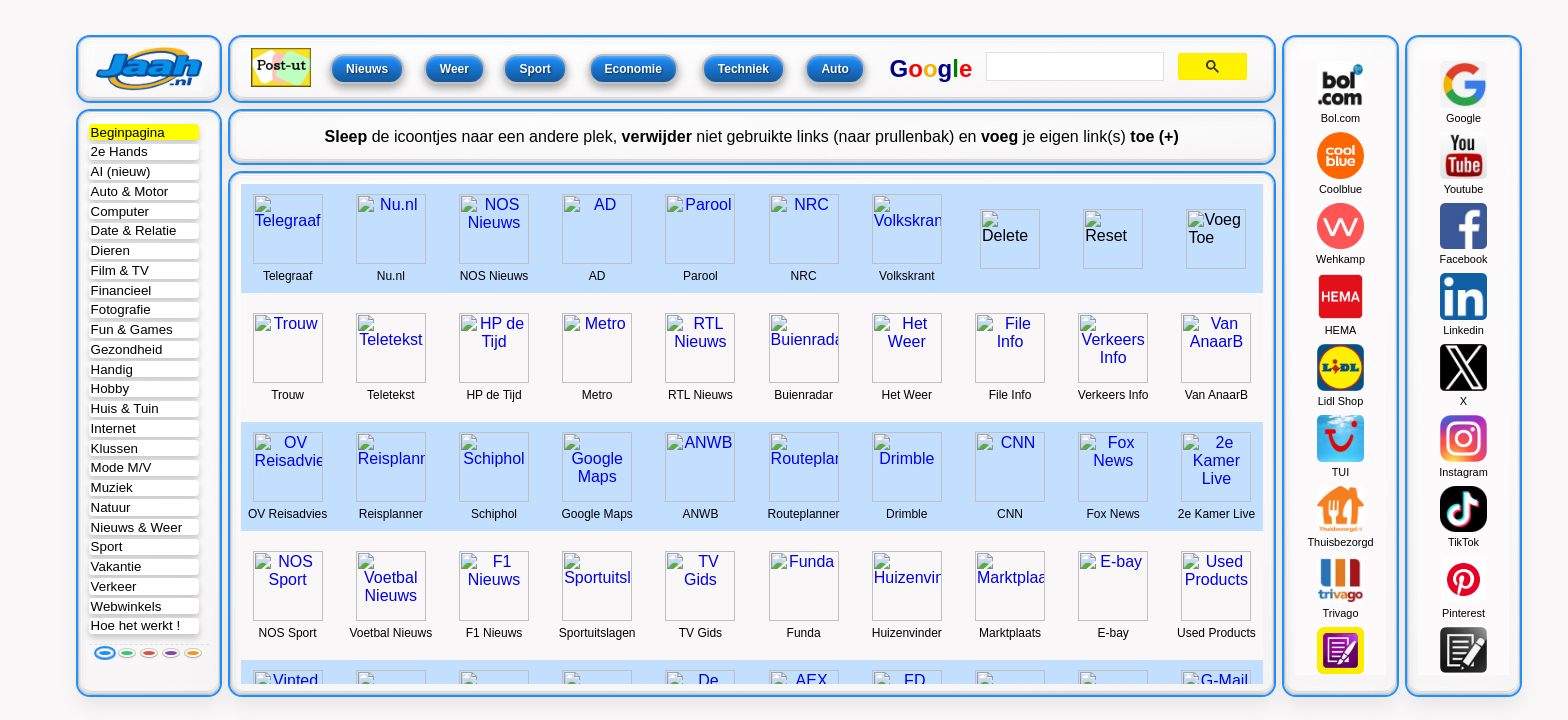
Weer (454, 69)
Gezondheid (127, 349)
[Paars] (171, 653)
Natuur (111, 507)
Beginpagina (128, 132)
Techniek (743, 69)
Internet (113, 428)
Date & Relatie (134, 230)
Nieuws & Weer (137, 527)
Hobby (110, 388)
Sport (107, 546)
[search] (1072, 67)
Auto (834, 69)
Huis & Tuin (125, 408)
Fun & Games (132, 329)
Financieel (121, 290)
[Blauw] (105, 653)
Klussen (114, 448)
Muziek (112, 487)
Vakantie (116, 566)
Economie (633, 69)
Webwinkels (126, 606)
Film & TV (120, 270)
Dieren (110, 250)
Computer (120, 211)
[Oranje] (193, 653)
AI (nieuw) (121, 171)
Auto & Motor (130, 191)
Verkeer (114, 586)
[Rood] (149, 653)
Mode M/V (121, 467)
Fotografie (121, 309)
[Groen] (127, 653)
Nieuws (367, 69)
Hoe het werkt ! (136, 625)
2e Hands (119, 151)
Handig (112, 369)
